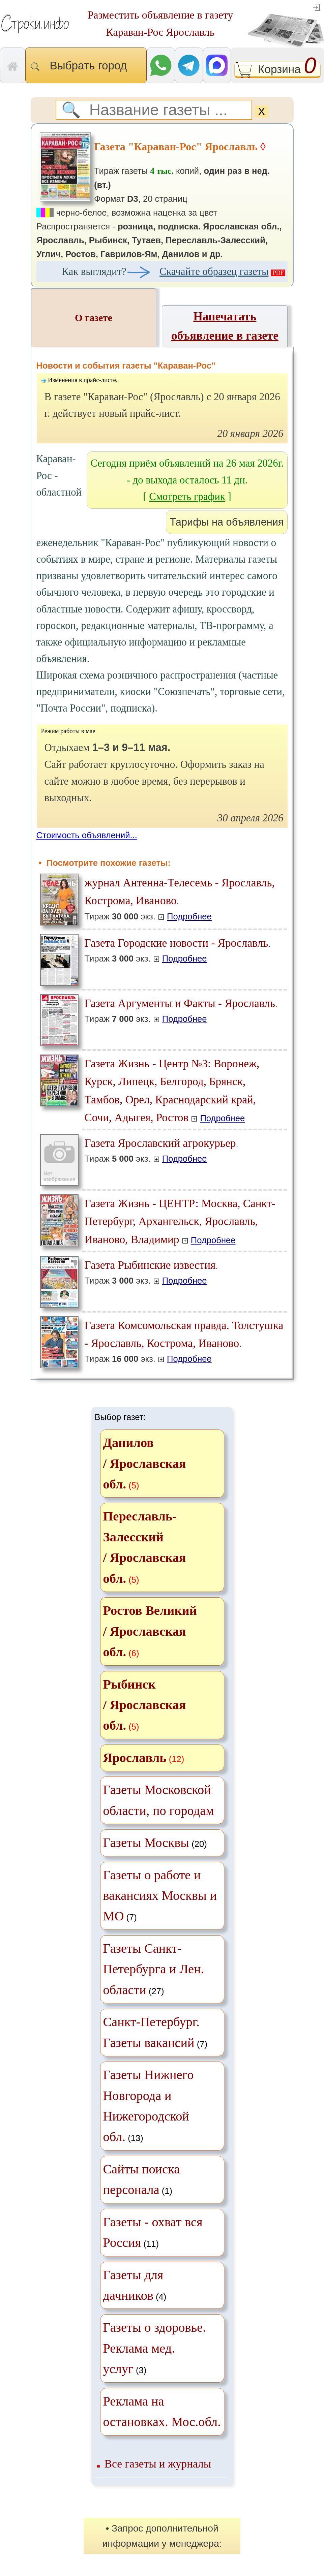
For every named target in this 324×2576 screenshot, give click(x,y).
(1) (141, 2179)
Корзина (278, 70)
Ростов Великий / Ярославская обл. (150, 1631)
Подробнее (189, 916)
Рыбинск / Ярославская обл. (144, 1705)
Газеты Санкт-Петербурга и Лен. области (153, 1969)
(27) (153, 1969)
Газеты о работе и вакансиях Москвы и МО (160, 1895)
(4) (135, 2285)
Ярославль (135, 1758)
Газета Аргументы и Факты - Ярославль (180, 1003)
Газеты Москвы (146, 1842)
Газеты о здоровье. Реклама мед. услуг (154, 2348)
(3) (154, 2348)
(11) (153, 2232)
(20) (155, 1842)
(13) (148, 2106)
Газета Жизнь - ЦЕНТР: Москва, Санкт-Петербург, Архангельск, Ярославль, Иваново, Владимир (180, 1221)
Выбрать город (86, 65)
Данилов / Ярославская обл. (144, 1463)
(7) (160, 1895)
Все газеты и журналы (158, 2463)
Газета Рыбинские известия (150, 1265)
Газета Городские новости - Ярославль (176, 943)
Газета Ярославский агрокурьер (160, 1143)
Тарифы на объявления (227, 522)
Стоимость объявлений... (86, 835)
